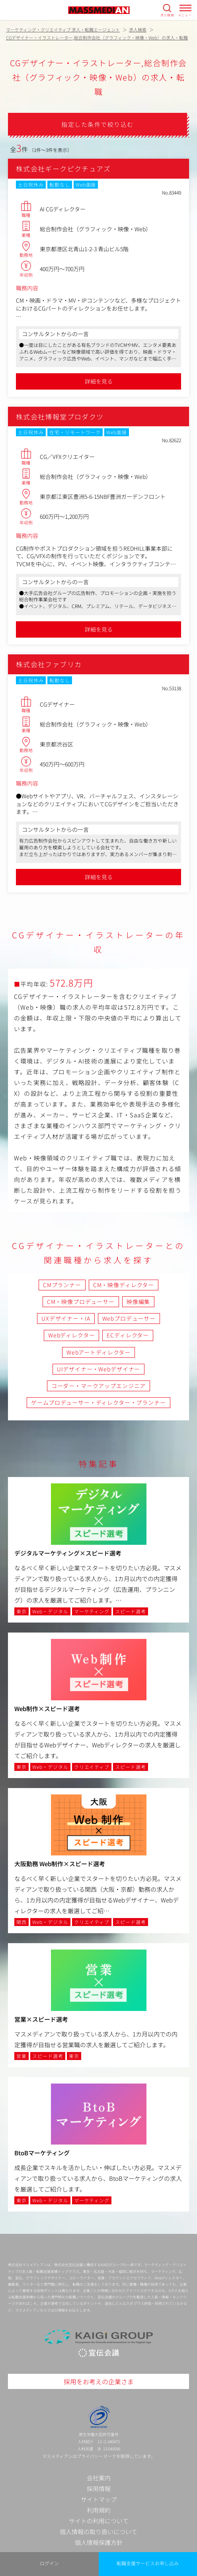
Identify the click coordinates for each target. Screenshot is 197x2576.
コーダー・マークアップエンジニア (98, 1386)
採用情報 (99, 2488)
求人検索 (167, 14)
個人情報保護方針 (99, 2542)
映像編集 (138, 1302)
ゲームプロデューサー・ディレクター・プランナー (98, 1402)
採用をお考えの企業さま (99, 2381)
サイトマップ (99, 2499)
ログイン (49, 2563)
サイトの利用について (99, 2521)
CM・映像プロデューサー (81, 1302)
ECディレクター (128, 1335)
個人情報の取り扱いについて (98, 2531)
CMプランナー (62, 1285)
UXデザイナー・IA (65, 1318)
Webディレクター (71, 1335)
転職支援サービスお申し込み (148, 2563)
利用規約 (99, 2510)
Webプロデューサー (129, 1318)
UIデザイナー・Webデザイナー (98, 1369)
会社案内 (99, 2478)
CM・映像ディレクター (123, 1285)
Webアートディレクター (98, 1352)
